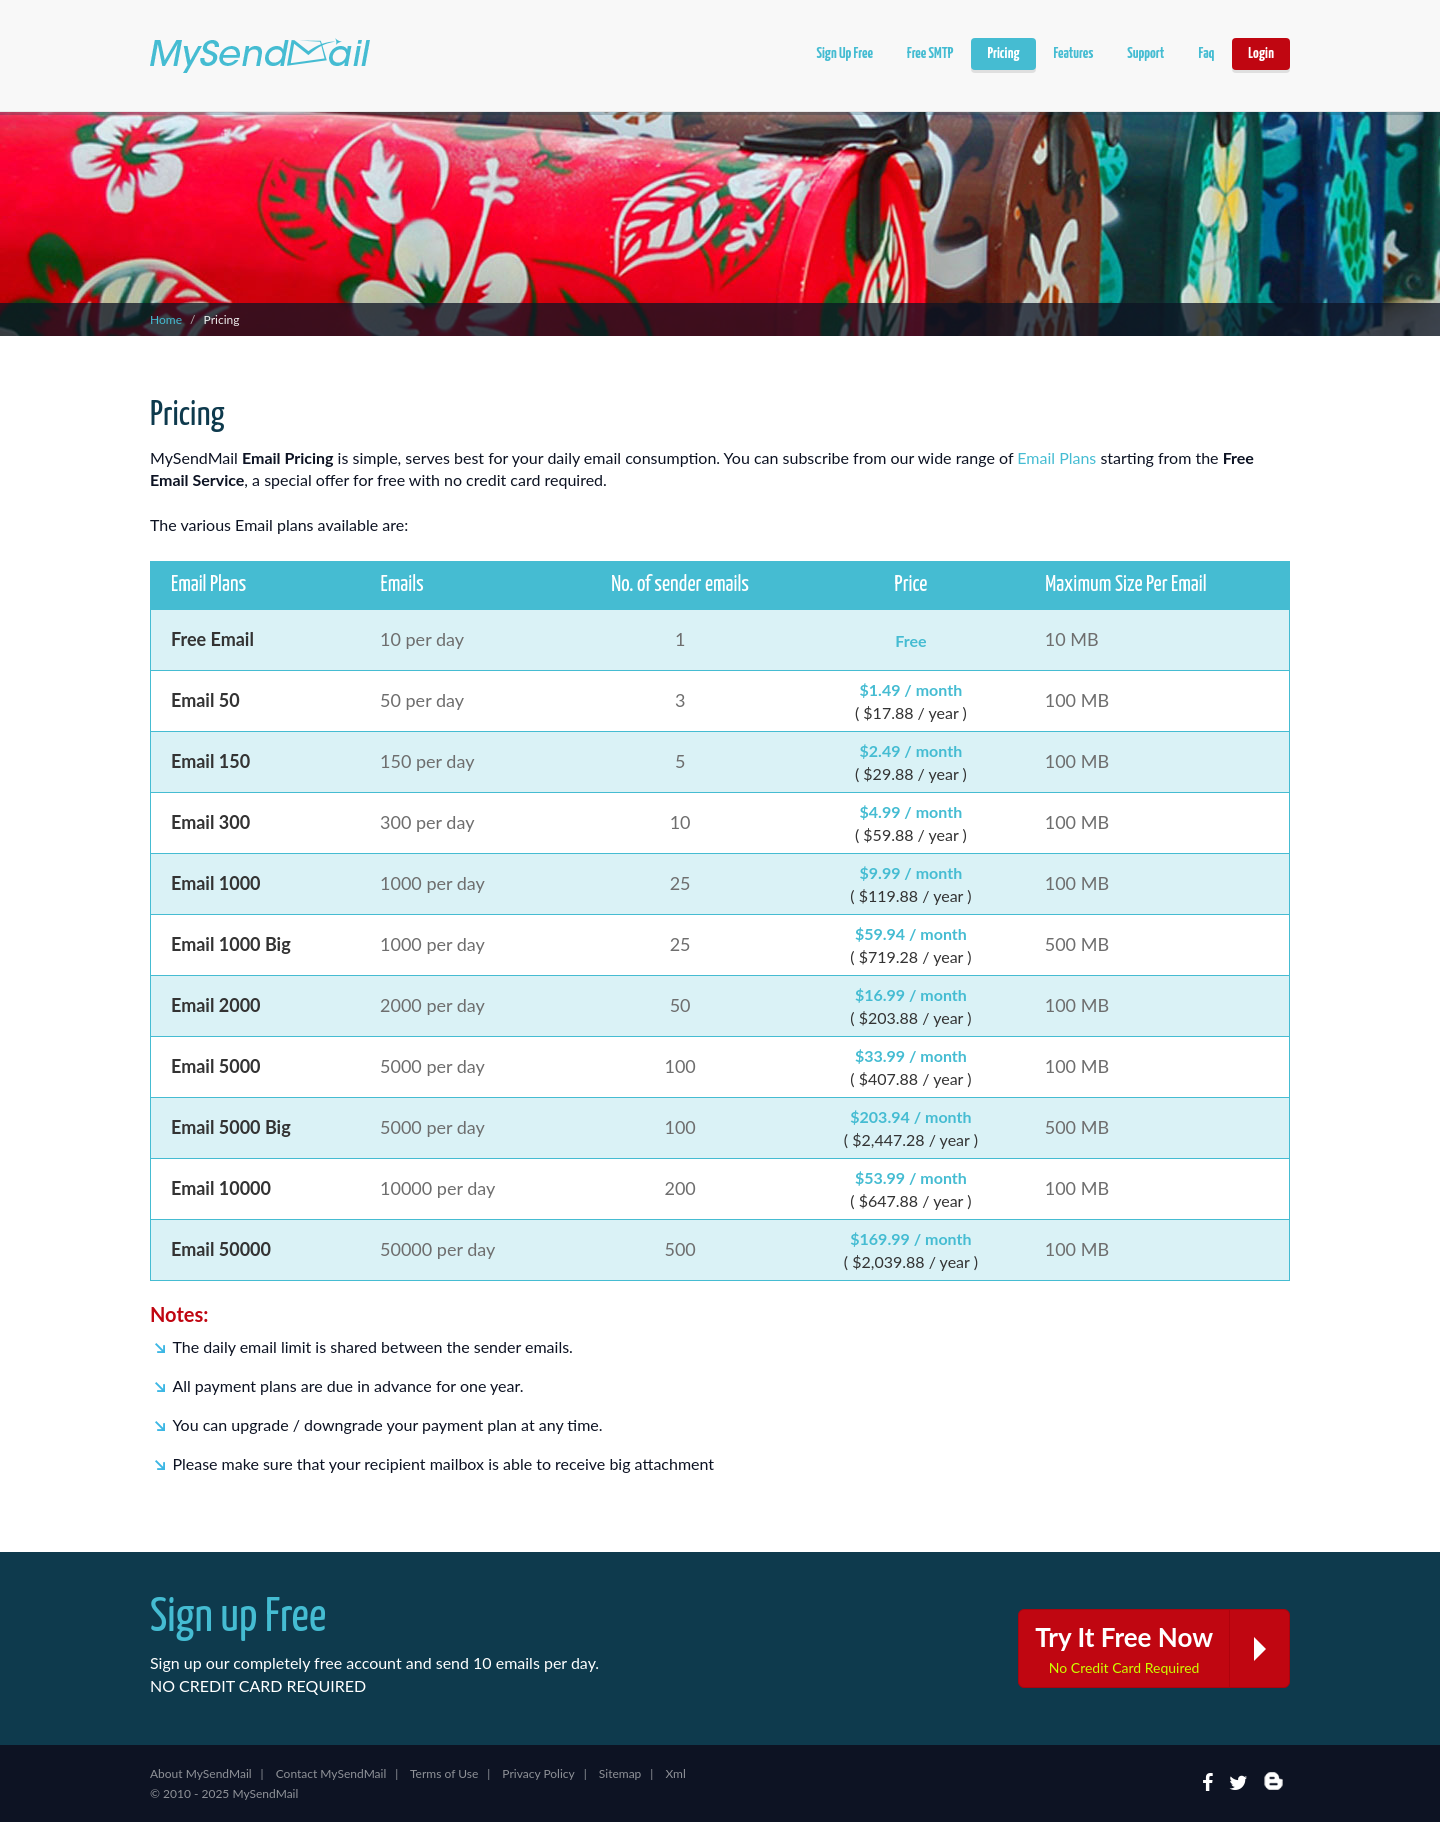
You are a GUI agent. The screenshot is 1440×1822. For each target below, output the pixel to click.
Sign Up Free (844, 53)
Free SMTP (930, 53)
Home (166, 319)
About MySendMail (201, 1773)
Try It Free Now (1162, 1648)
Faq (1206, 53)
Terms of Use (444, 1773)
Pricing (1003, 53)
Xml (675, 1773)
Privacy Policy (538, 1773)
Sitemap (620, 1773)
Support (1145, 53)
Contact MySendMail (331, 1773)
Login (1261, 53)
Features (1074, 53)
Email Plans (1056, 457)
